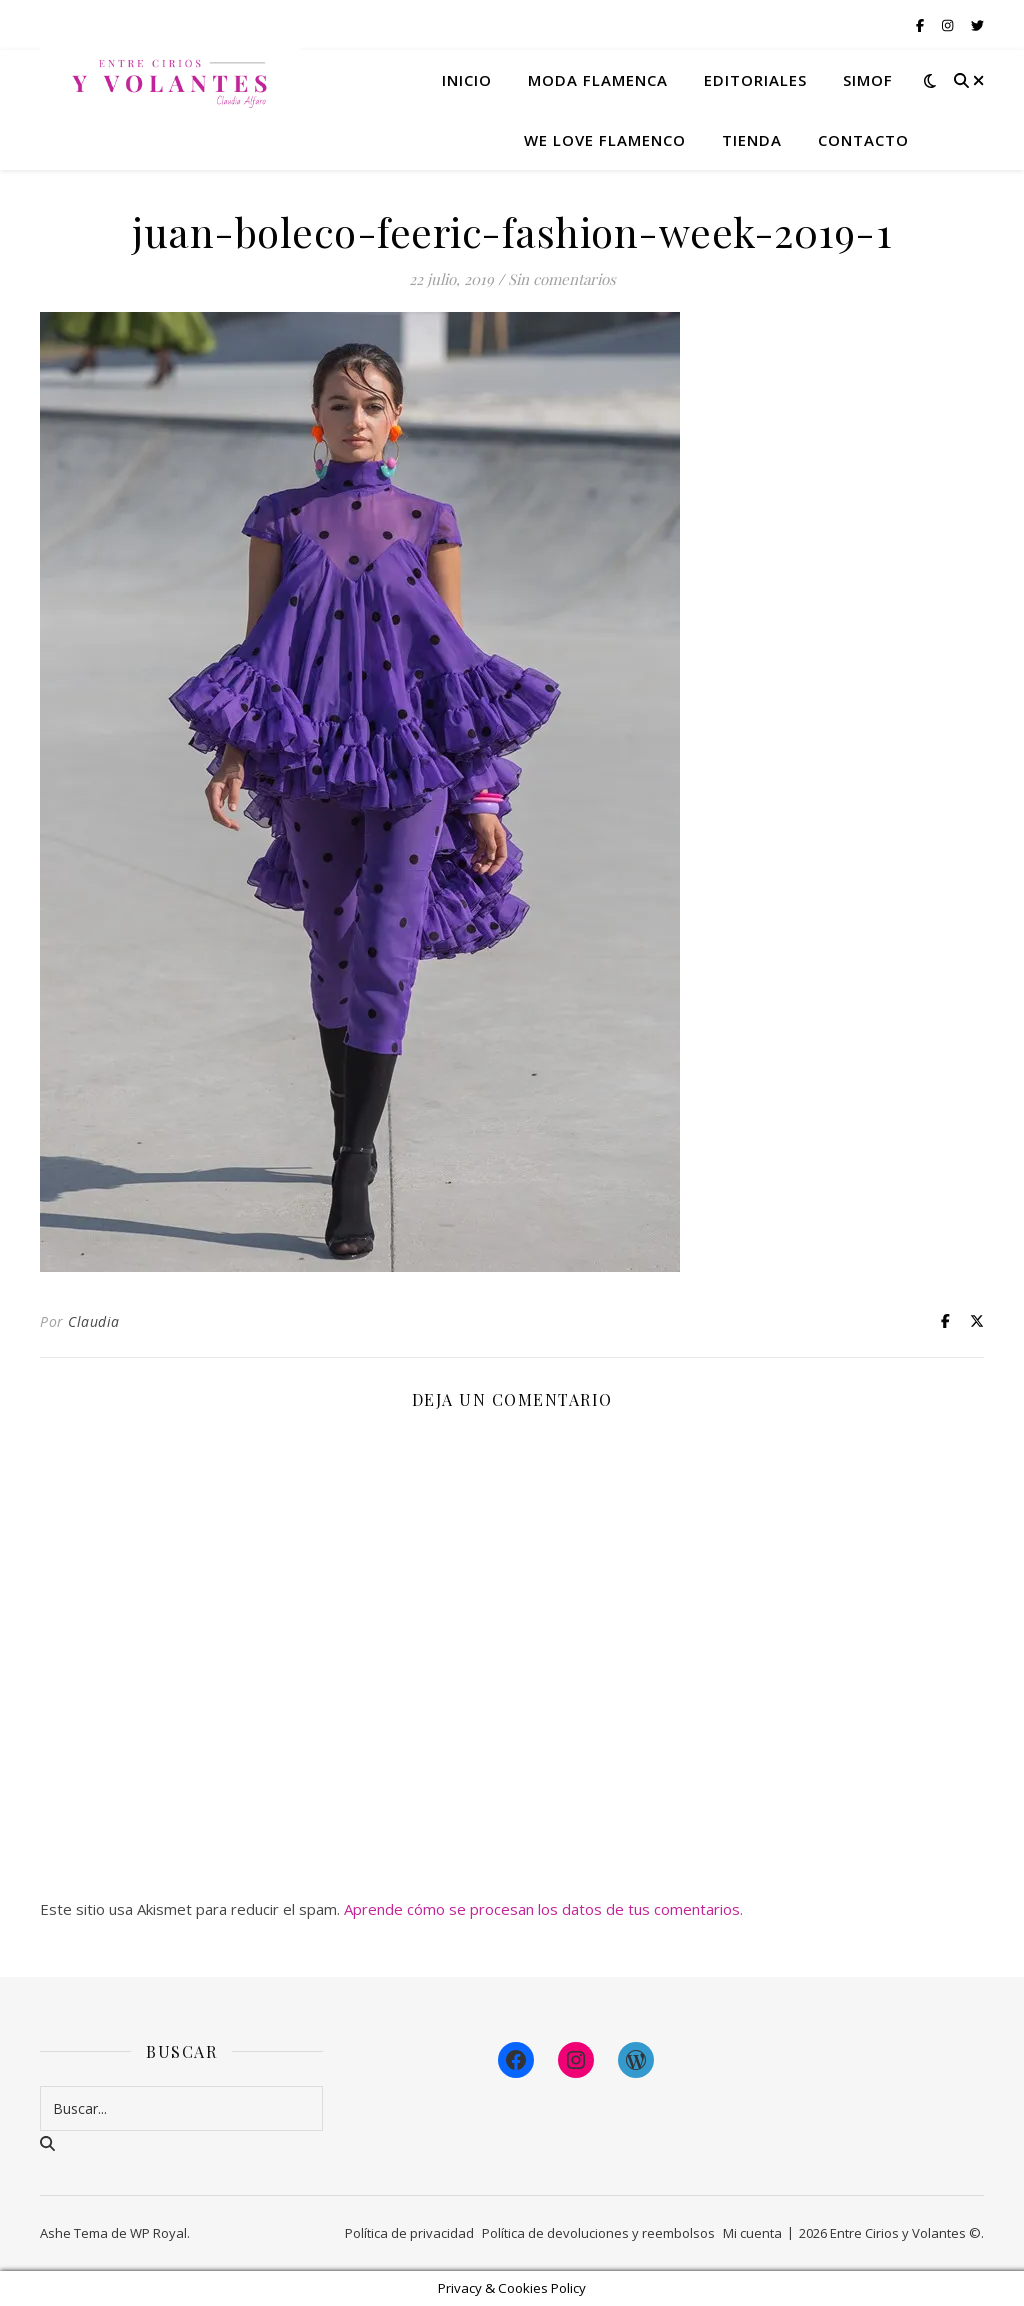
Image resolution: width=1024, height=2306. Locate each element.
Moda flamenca (598, 80)
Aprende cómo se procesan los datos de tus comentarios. (543, 1909)
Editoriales (755, 80)
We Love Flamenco (605, 140)
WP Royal (158, 2233)
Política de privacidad (409, 2233)
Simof (868, 80)
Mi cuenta (752, 2233)
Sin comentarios (562, 279)
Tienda (752, 140)
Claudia (94, 1321)
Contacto (863, 140)
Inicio (467, 80)
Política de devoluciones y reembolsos (598, 2233)
